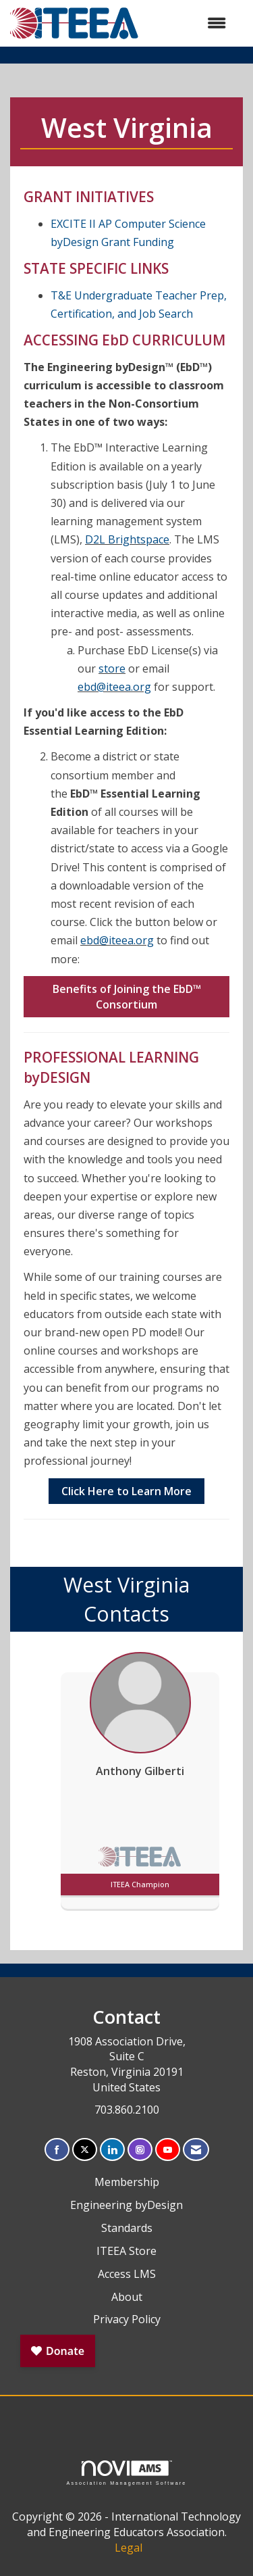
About (126, 2296)
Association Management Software (126, 2472)
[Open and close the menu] (189, 23)
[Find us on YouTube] (167, 2150)
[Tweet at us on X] (84, 2150)
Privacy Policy (127, 2319)
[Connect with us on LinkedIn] (112, 2150)
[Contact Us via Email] (196, 2150)
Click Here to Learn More (126, 1491)
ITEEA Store (126, 2250)
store (112, 668)
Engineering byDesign (126, 2204)
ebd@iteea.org (114, 686)
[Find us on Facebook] (57, 2150)
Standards (126, 2227)
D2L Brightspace (127, 539)
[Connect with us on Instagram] (140, 2150)
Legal (128, 2547)
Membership (126, 2181)
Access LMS (127, 2273)
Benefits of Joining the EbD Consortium (127, 996)
